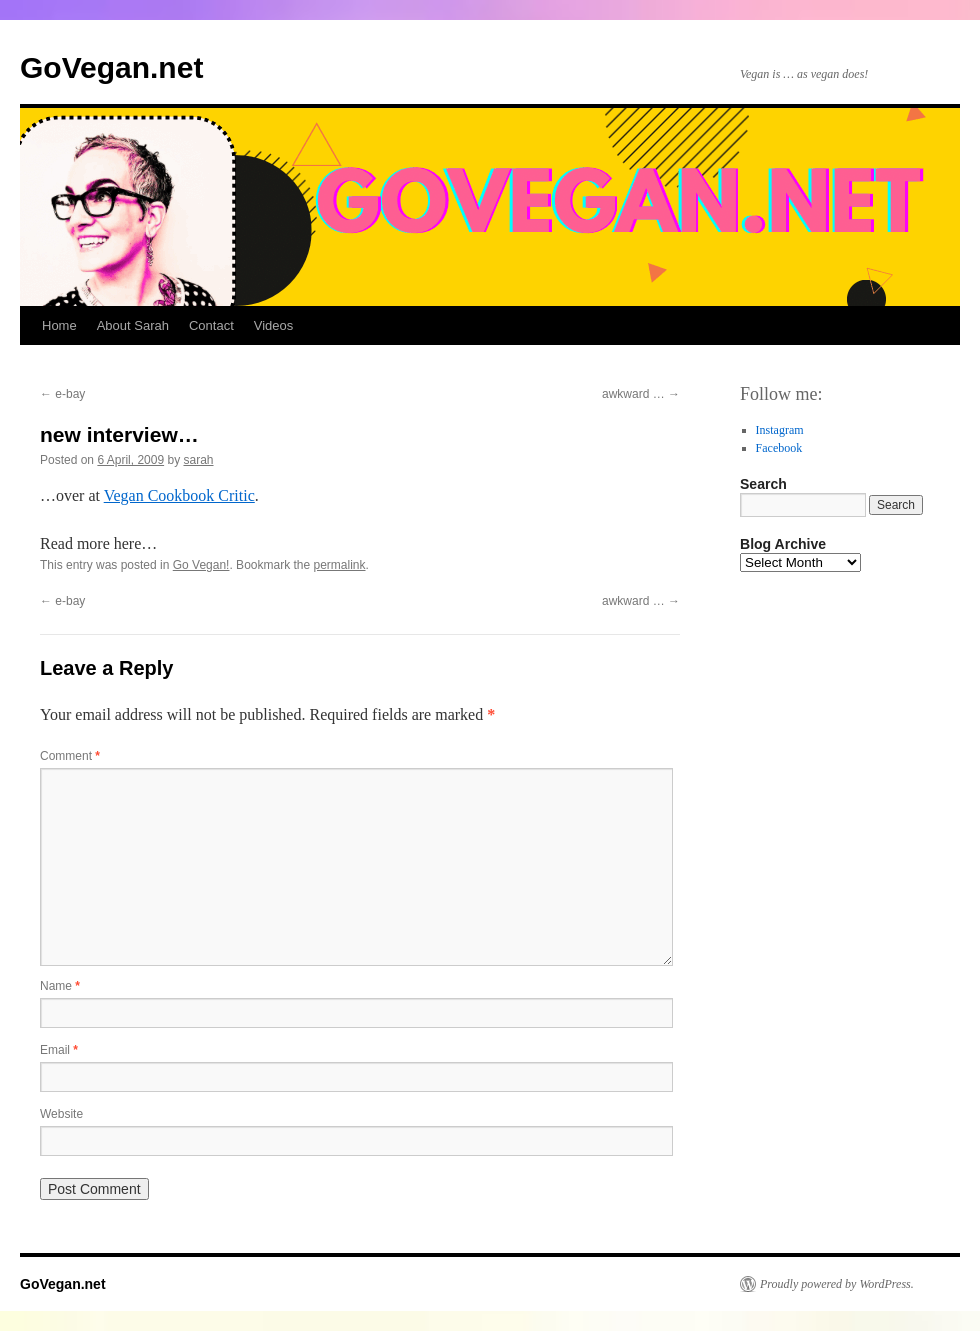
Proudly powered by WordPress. (837, 1284)
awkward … (641, 394)
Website (61, 1114)
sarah (198, 460)
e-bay (62, 394)
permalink (340, 565)
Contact (211, 325)
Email (59, 1050)
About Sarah (133, 325)
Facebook (779, 448)
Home (59, 325)
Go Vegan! (201, 565)
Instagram (780, 430)
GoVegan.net (111, 67)
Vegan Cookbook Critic (179, 495)
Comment (70, 756)
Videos (274, 325)
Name (60, 986)
